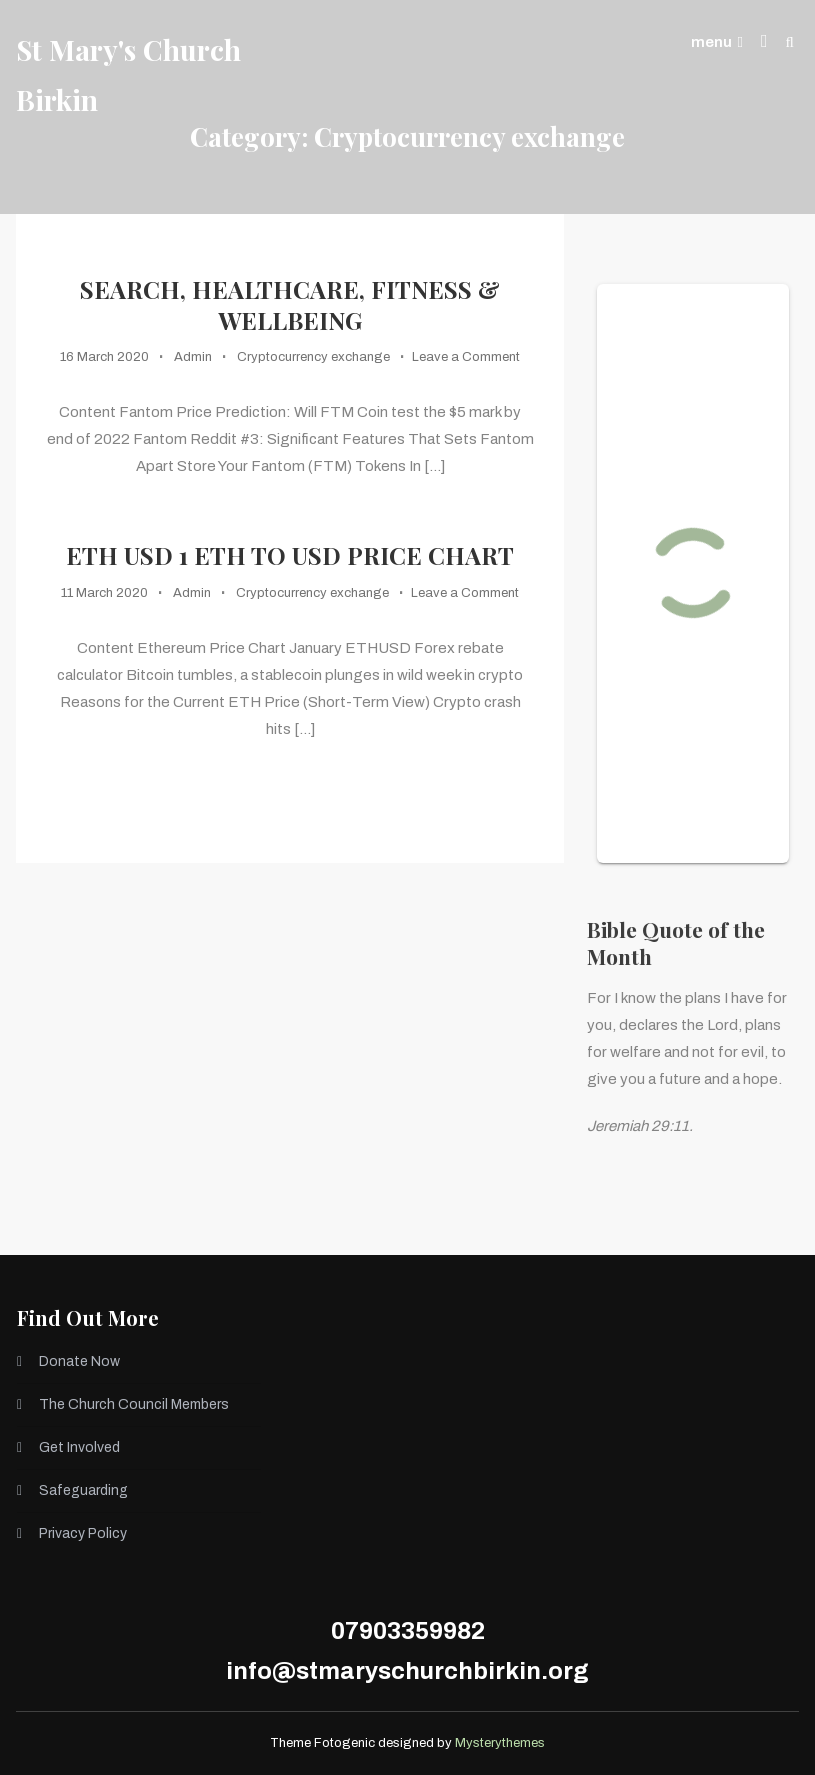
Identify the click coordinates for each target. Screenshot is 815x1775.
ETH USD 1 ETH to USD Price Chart (290, 555)
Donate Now (79, 1361)
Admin (193, 357)
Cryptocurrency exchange (313, 357)
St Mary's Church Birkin (128, 74)
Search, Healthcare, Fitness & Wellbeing (290, 305)
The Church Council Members (134, 1404)
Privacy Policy (83, 1533)
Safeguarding (83, 1490)
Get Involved (79, 1447)
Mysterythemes (500, 1743)
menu (716, 42)
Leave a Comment (466, 357)
